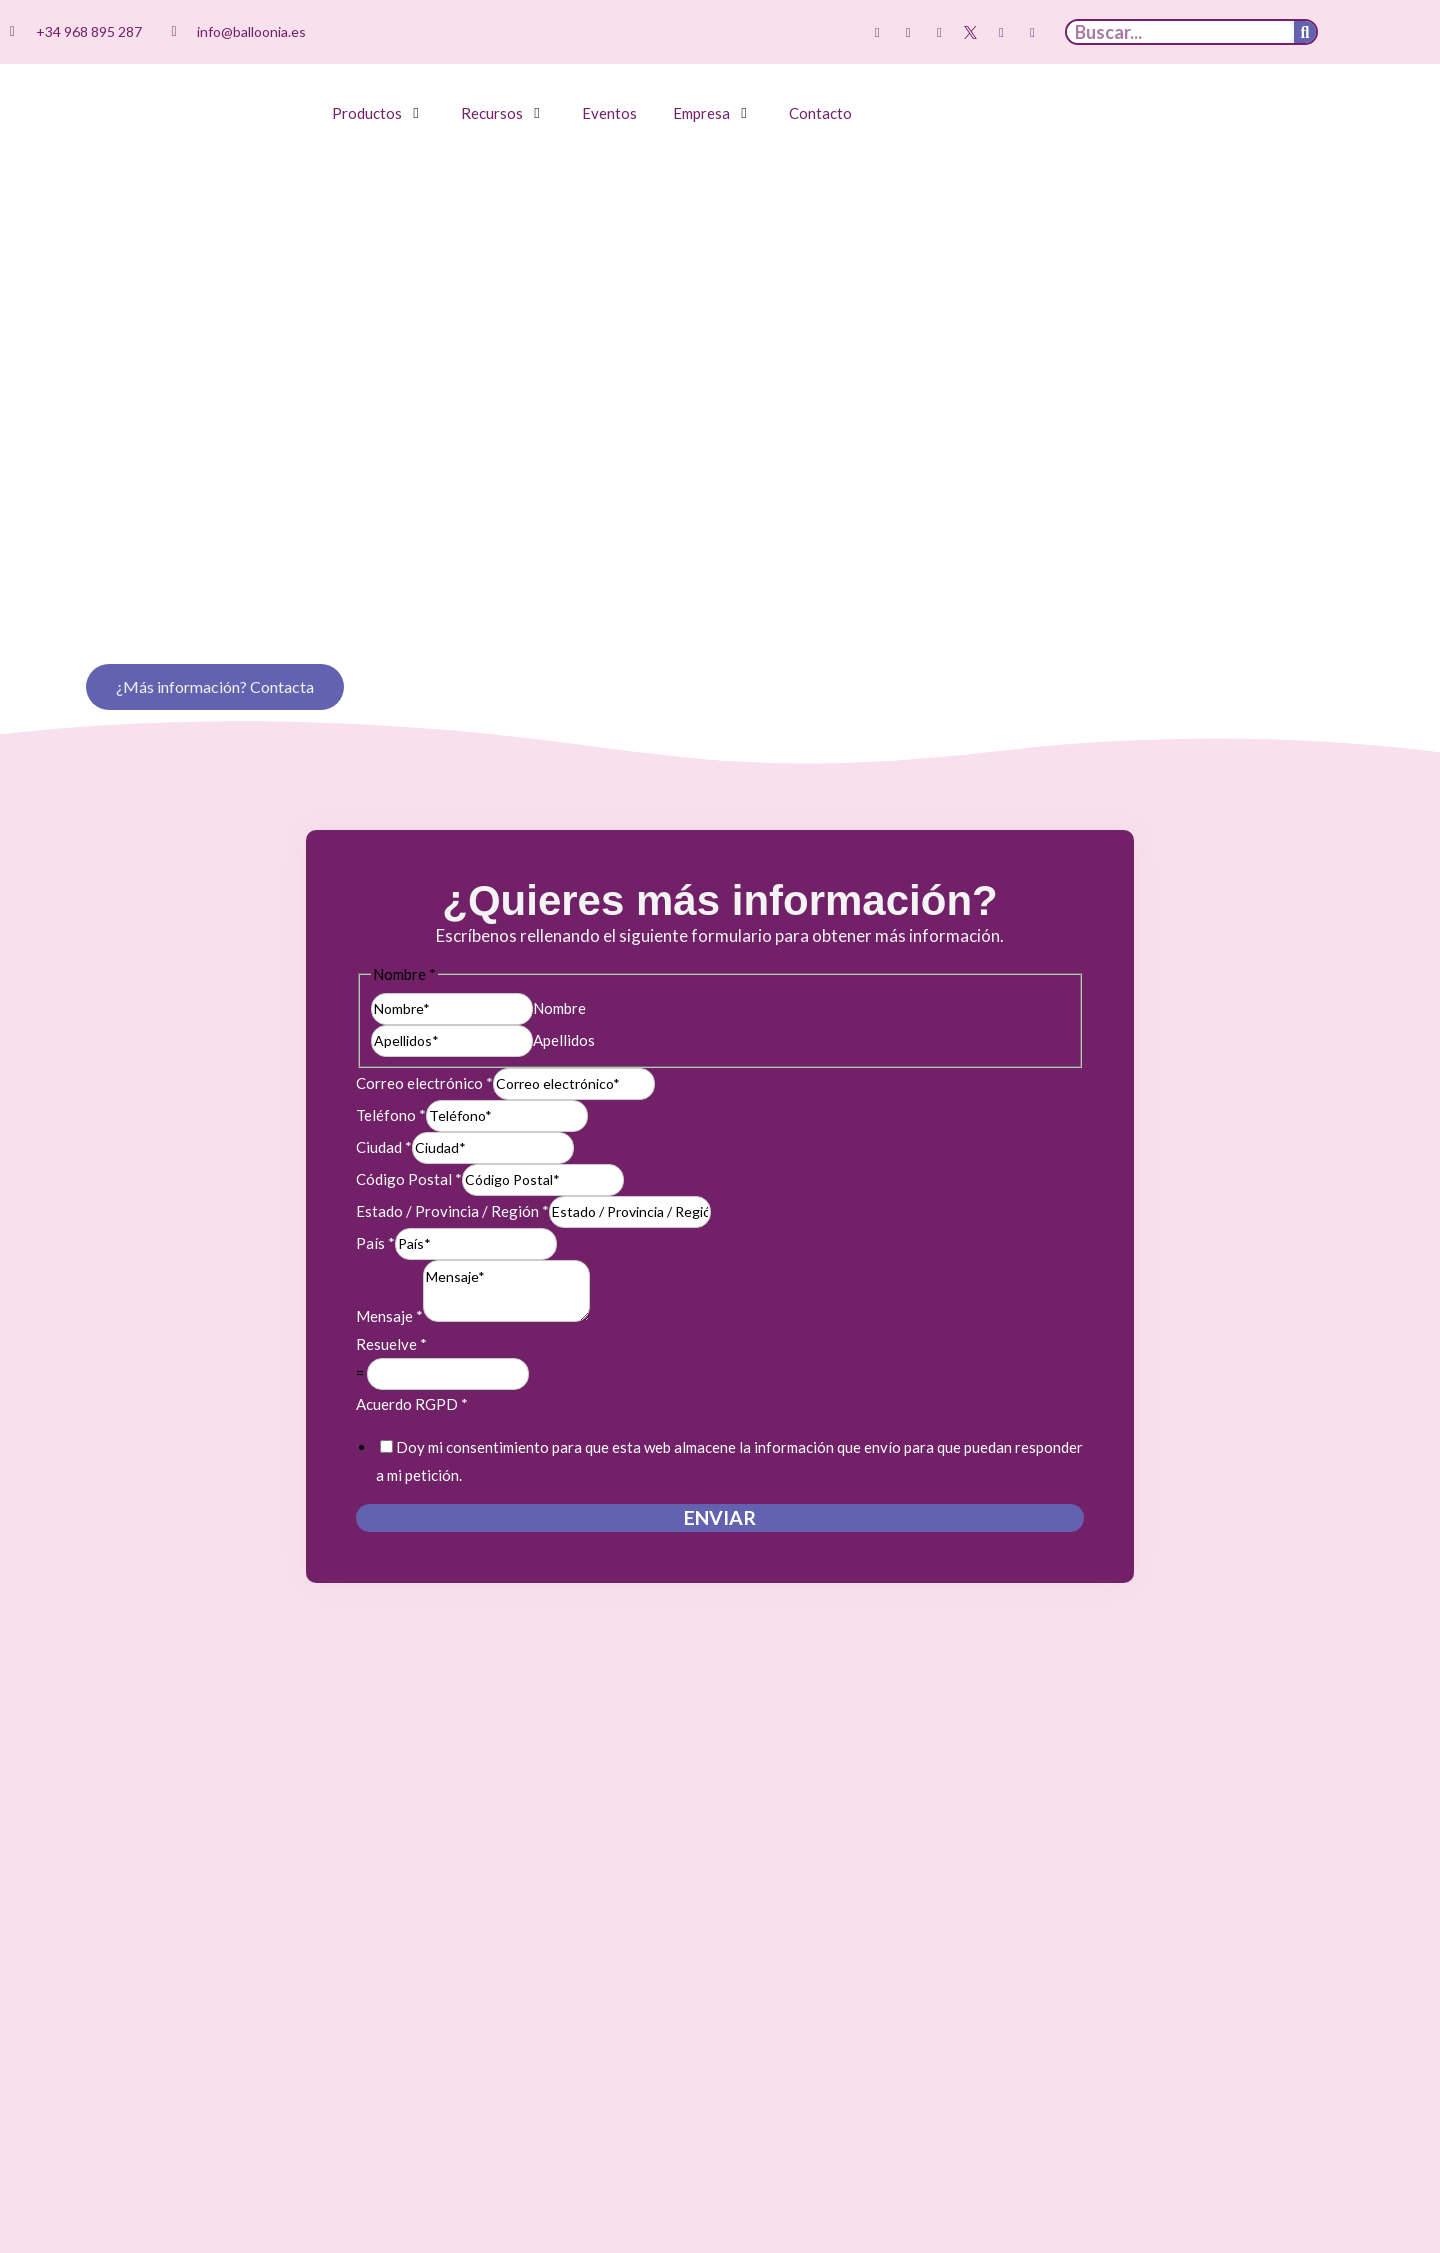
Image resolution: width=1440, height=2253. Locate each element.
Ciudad (384, 1065)
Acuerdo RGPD (412, 1322)
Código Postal (409, 1097)
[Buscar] (1305, 32)
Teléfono (391, 1033)
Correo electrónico (424, 1001)
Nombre (559, 925)
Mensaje (389, 1234)
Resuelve (391, 1262)
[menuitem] (1365, 33)
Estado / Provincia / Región (452, 1129)
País (375, 1161)
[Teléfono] (507, 1034)
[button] (378, 113)
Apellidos (564, 957)
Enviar (720, 1435)
